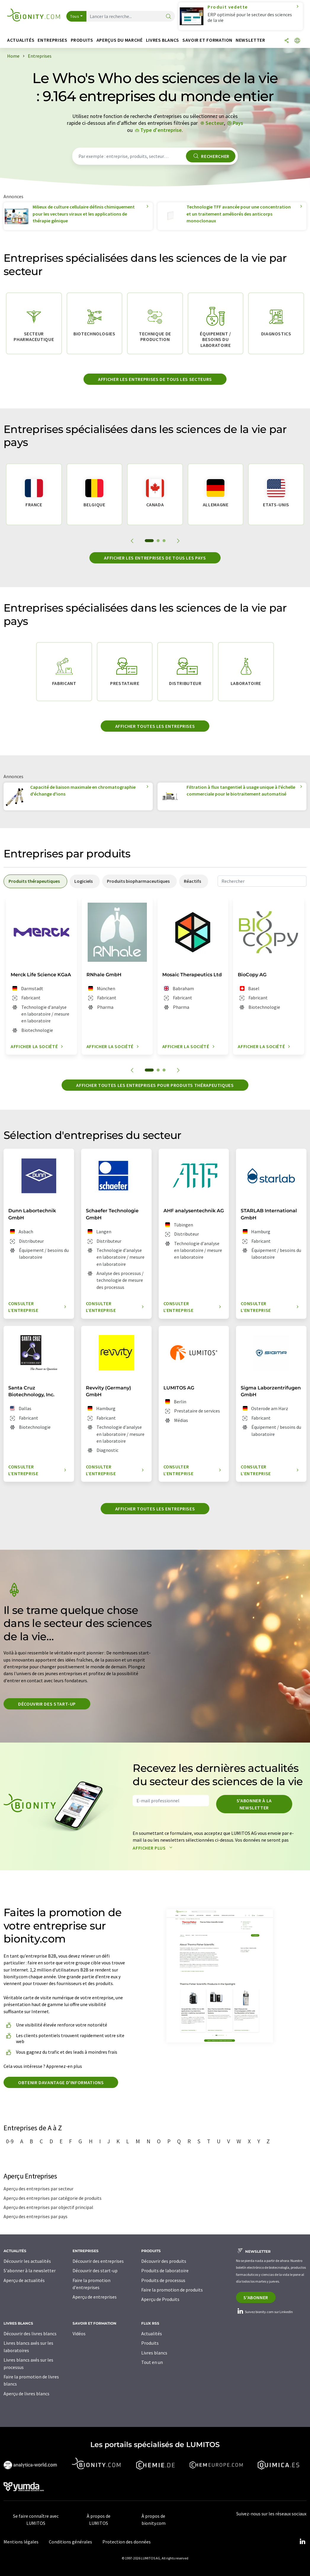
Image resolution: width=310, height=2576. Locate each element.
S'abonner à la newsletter (254, 1804)
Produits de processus (163, 2280)
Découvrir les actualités (27, 2261)
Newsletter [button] (250, 40)
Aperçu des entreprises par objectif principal (48, 2207)
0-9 (10, 2141)
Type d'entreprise (161, 130)
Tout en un (152, 2362)
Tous (74, 16)
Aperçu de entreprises (95, 2297)
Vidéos (79, 2333)
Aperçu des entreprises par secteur (38, 2189)
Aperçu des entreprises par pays (36, 2216)
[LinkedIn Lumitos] (302, 2542)
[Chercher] (168, 16)
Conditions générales (70, 2542)
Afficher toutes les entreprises (155, 726)
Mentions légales (21, 2542)
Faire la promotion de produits (172, 2290)
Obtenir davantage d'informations (61, 2082)
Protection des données (126, 2542)
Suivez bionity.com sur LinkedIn (264, 2312)
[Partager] (286, 41)
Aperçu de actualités (24, 2280)
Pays (238, 122)
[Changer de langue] (297, 41)
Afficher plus (154, 1848)
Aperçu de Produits (160, 2299)
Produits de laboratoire (165, 2270)
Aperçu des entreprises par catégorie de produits (53, 2198)
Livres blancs (154, 2353)
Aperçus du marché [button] (120, 40)
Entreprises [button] (52, 40)
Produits (150, 2343)
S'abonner (255, 2297)
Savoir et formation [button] (207, 40)
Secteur (214, 122)
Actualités (151, 2333)
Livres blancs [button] (162, 40)
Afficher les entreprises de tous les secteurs (155, 379)
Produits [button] (82, 40)
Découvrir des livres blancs (30, 2333)
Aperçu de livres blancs (26, 2393)
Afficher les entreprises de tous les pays (155, 558)
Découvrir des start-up (47, 1704)
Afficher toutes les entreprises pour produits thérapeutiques (155, 1085)
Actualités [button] (20, 40)
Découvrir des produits (163, 2261)
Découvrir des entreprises (98, 2261)
